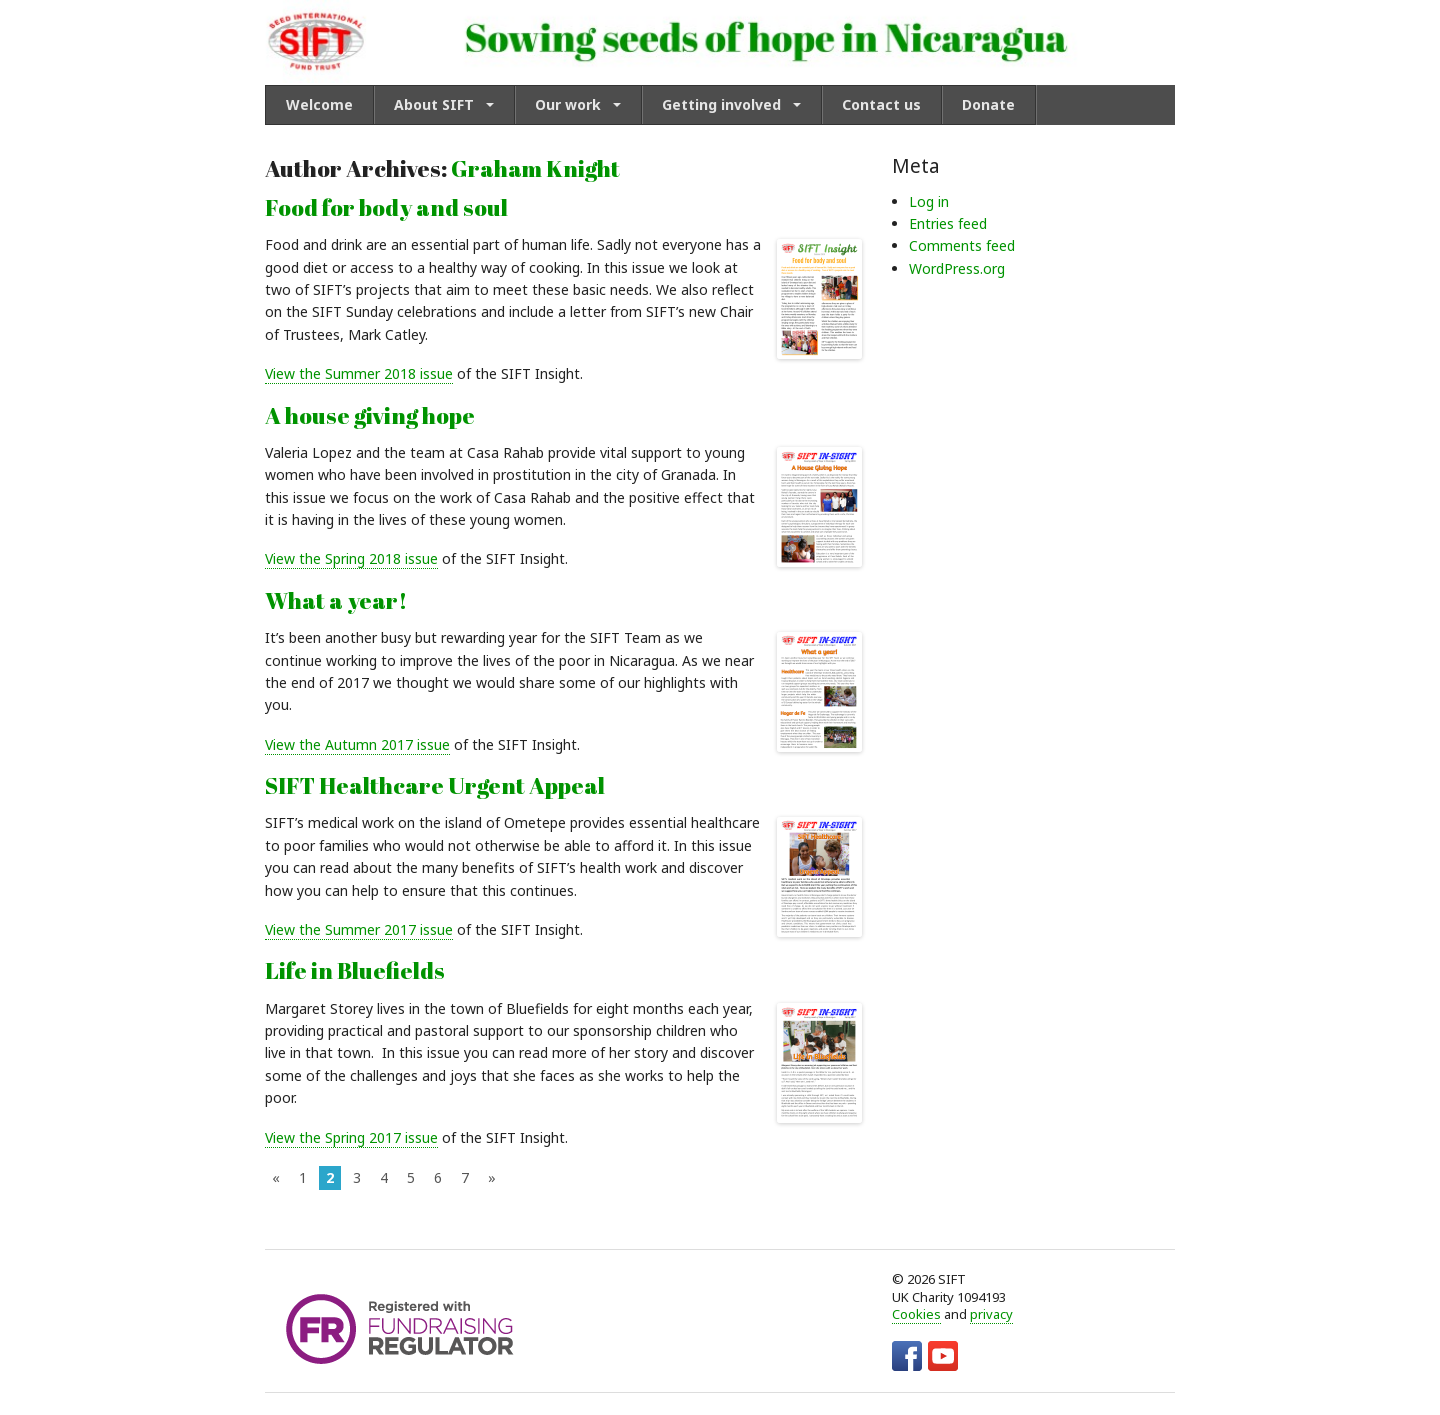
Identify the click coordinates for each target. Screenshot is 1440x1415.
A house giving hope (370, 415)
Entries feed (948, 223)
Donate (988, 104)
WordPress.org (957, 268)
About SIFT (434, 104)
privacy (991, 1314)
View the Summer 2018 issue (359, 373)
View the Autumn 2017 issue (357, 744)
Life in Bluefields (355, 970)
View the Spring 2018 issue (351, 558)
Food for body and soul (386, 207)
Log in (929, 201)
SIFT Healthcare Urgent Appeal (435, 785)
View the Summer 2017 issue (359, 929)
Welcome (319, 104)
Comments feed (962, 245)
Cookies (916, 1314)
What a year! (336, 600)
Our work (568, 104)
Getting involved (721, 104)
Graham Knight (535, 168)
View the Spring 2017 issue (351, 1137)
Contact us (881, 104)
